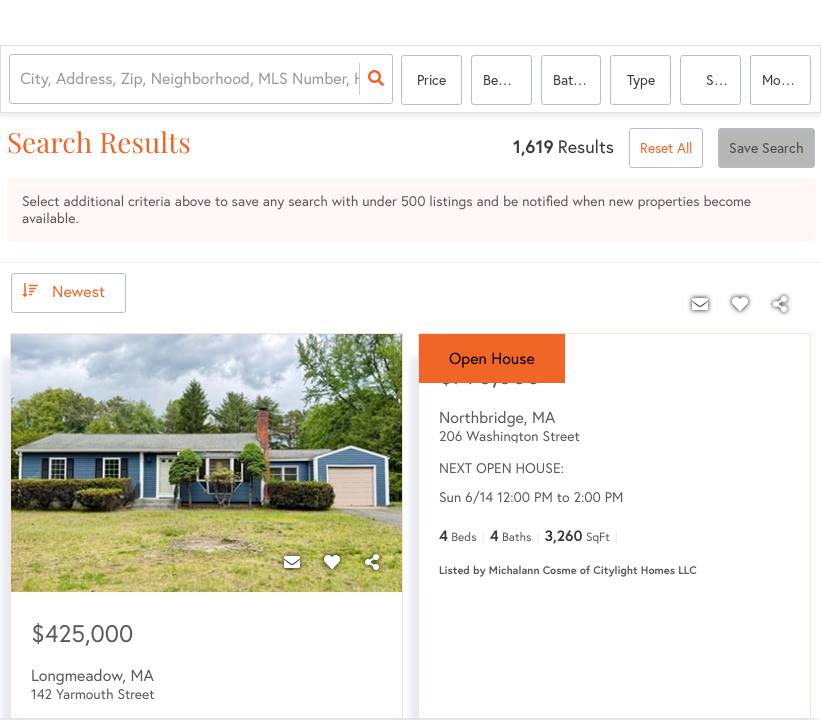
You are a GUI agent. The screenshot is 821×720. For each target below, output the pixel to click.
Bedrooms (507, 79)
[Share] (372, 562)
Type (641, 79)
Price (431, 79)
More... (782, 79)
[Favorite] (332, 562)
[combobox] (23, 80)
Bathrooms (577, 79)
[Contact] (292, 562)
